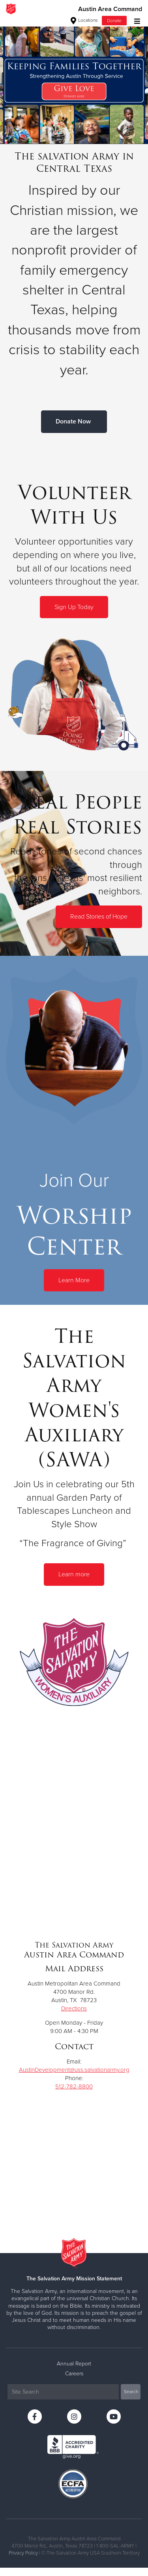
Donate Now (73, 421)
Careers (74, 2373)
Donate (114, 20)
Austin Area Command (110, 9)
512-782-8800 (74, 2086)
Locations (84, 20)
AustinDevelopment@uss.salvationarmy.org (74, 2069)
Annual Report (74, 2363)
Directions (74, 2008)
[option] (74, 81)
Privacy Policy (23, 2553)
